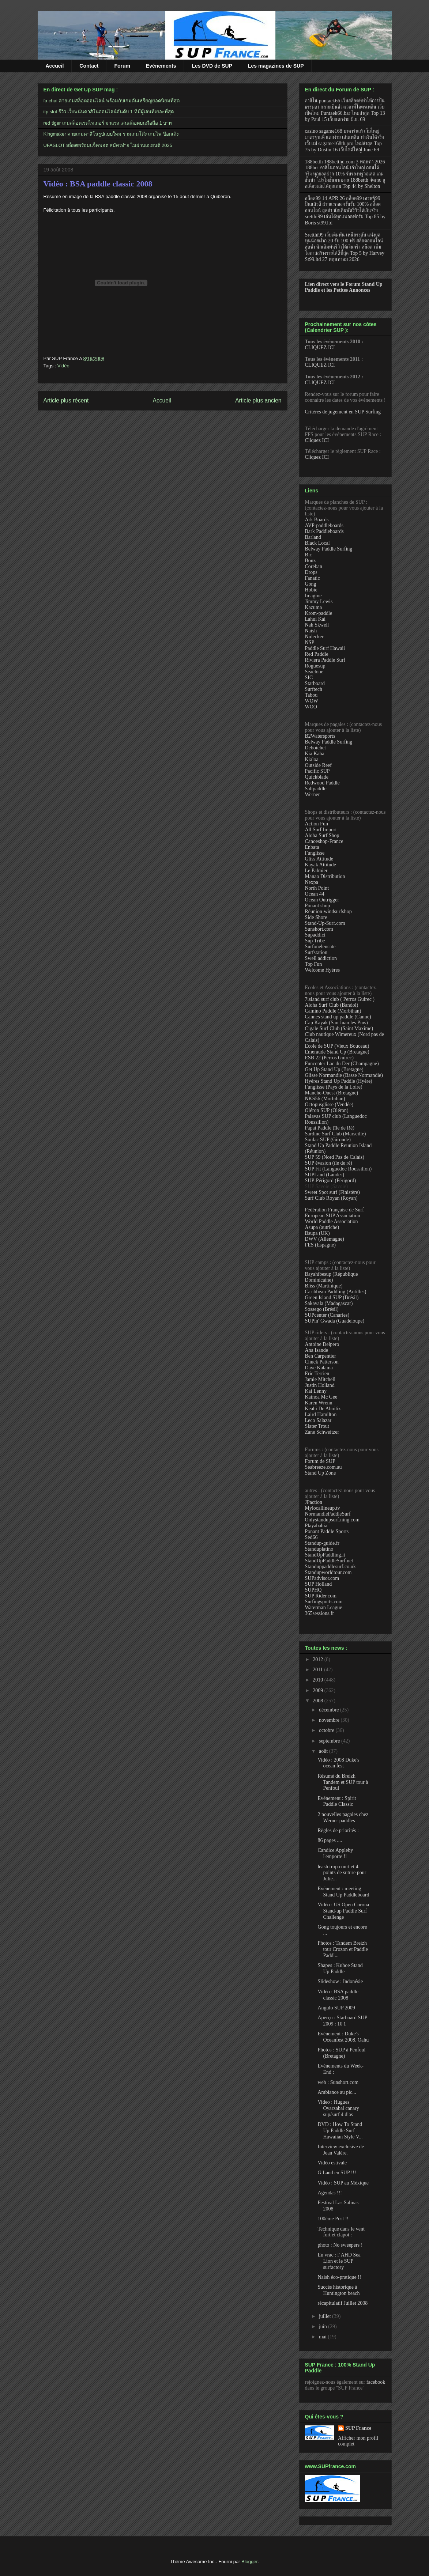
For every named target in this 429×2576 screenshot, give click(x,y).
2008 (318, 1700)
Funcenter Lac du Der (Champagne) (342, 1063)
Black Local (317, 543)
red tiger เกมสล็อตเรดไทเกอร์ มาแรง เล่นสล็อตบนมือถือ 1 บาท (108, 123)
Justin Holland (320, 1385)
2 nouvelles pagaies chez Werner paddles (342, 1817)
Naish (311, 630)
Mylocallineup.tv (322, 1508)
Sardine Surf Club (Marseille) (335, 1133)
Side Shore (316, 917)
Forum (122, 66)
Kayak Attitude (320, 864)
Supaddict (315, 935)
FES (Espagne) (320, 1245)
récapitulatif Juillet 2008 (342, 2303)
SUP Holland (318, 1584)
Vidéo (63, 365)
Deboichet (315, 747)
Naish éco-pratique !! (339, 2277)
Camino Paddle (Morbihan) (333, 1011)
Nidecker (314, 636)
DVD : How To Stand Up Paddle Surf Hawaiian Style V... (339, 2131)
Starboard (315, 683)
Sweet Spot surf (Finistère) (332, 1192)
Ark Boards (317, 519)
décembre (329, 1710)
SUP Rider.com (321, 1596)
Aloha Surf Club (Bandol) (331, 1005)
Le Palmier (316, 870)
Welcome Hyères (322, 970)
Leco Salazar (318, 1420)
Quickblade (317, 777)
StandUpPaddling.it (325, 1555)
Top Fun (313, 964)
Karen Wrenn (318, 1403)
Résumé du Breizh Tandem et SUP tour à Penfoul (342, 1782)
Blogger (249, 2561)
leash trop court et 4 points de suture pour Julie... (341, 1873)
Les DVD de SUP (212, 66)
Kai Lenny (316, 1391)
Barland (313, 537)
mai (323, 2336)
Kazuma (313, 607)
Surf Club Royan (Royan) (331, 1198)
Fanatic (312, 578)
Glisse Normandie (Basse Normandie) (344, 1075)
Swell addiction (321, 958)
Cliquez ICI (317, 440)
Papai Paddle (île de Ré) (329, 1128)
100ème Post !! (333, 2218)
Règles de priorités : (337, 1830)
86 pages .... (329, 1840)
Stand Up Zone (320, 1473)
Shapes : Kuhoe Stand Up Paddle (339, 1968)
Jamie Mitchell (320, 1379)
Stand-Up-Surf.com (325, 923)
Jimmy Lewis (319, 601)
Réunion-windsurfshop (328, 911)
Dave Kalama (319, 1367)
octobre (327, 1730)
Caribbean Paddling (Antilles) (335, 1291)
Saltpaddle (316, 788)
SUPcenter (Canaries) (327, 1315)
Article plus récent (66, 400)
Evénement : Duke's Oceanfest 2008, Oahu (343, 2037)
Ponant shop (317, 905)
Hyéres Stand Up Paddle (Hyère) (338, 1081)
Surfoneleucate (320, 946)
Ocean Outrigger (322, 900)
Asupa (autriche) (322, 1227)
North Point (317, 888)
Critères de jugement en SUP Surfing (343, 412)
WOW (312, 701)
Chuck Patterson (322, 1362)
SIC (309, 677)
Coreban (313, 566)
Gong (310, 584)
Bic (308, 554)
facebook (375, 2382)
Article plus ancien (258, 400)
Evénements (161, 66)
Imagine (313, 595)
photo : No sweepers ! (339, 2245)
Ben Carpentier (320, 1356)
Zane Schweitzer (322, 1432)
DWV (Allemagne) (324, 1239)
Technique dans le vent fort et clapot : (340, 2232)
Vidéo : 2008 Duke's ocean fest (338, 1763)
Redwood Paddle (322, 783)
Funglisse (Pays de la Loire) (333, 1087)
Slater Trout (317, 1426)
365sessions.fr (319, 1613)
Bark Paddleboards (324, 531)
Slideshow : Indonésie (340, 1981)
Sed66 (311, 1537)
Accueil (55, 66)
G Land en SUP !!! (336, 2172)
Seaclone (314, 671)
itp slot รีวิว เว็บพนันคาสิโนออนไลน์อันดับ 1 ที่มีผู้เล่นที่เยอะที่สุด (109, 111)
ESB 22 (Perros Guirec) (329, 1057)
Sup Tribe (315, 940)
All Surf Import (321, 829)
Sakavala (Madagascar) (329, 1303)
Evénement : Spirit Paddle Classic (336, 1801)
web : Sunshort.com (337, 2082)
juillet (325, 2316)
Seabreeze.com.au (323, 1467)
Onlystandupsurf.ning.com (332, 1519)
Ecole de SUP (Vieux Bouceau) (337, 1046)
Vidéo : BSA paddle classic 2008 (98, 183)
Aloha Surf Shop (322, 835)
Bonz (310, 560)
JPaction (313, 1502)
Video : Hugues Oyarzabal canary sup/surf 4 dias (338, 2108)
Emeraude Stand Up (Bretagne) (337, 1052)
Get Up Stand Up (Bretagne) (334, 1069)
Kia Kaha (314, 753)
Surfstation (316, 952)
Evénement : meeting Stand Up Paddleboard (343, 1892)
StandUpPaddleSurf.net (329, 1560)
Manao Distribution (325, 876)
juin (323, 2326)
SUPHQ (313, 1590)
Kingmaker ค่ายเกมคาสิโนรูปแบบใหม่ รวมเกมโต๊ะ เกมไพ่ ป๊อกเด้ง (111, 134)
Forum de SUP (320, 1461)
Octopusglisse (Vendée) (329, 1104)
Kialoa (312, 759)
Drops (311, 572)
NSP (310, 642)
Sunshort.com (319, 929)
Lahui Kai (315, 619)
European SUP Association (332, 1215)
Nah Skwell (317, 625)
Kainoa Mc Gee (321, 1397)
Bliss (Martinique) (324, 1286)
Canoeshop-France (324, 841)
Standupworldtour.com (328, 1572)
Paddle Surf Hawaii (325, 648)
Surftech (313, 689)
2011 (318, 1669)
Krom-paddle (318, 613)
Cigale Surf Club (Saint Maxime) (339, 1028)
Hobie (311, 590)
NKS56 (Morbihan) (325, 1098)
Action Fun (316, 823)
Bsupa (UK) (317, 1233)
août (324, 1751)
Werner (312, 794)
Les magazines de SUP (276, 66)
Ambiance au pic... (336, 2092)
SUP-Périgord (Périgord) (330, 1180)
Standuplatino (319, 1549)
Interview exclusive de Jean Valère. (340, 2150)
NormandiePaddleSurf (328, 1514)
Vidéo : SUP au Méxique (342, 2183)
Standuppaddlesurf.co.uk (330, 1566)
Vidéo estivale (332, 2162)
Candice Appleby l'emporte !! (335, 1853)
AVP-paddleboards (324, 525)
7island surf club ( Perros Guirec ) (340, 999)
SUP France (358, 2428)
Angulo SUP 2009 (336, 2008)
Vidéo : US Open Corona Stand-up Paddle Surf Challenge (343, 1911)
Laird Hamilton (321, 1414)
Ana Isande (316, 1350)
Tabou (311, 695)
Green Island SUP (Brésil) (332, 1297)
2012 (318, 1659)
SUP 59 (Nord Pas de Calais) (334, 1157)
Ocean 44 (314, 894)
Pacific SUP (317, 771)
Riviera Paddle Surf (325, 660)
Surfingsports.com (324, 1601)
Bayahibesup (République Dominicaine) (331, 1277)
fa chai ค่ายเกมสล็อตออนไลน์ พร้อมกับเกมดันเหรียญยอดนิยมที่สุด (112, 100)
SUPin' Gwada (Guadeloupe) (335, 1321)
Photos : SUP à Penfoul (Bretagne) (341, 2053)
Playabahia (316, 1525)
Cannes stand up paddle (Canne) (338, 1017)
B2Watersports (320, 736)
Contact (88, 66)
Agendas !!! (329, 2192)
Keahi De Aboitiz (323, 1408)
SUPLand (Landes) (325, 1174)
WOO (311, 707)
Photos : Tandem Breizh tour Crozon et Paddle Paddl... (342, 1949)
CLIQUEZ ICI (320, 347)
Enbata (312, 847)
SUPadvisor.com (322, 1578)
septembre (330, 1741)
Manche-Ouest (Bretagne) (331, 1093)
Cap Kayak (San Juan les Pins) (336, 1022)
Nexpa (312, 882)
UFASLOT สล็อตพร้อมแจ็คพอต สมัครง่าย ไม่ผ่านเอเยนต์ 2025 (108, 145)
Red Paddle (316, 654)
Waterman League (323, 1607)
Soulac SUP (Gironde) (328, 1139)
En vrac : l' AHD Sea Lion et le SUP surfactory (338, 2261)
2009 (318, 1690)
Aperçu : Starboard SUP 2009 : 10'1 (342, 2021)
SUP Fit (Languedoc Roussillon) (338, 1169)
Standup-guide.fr (322, 1543)
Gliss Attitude (319, 859)
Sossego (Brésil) (322, 1309)
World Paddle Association (331, 1221)
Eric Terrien (317, 1373)
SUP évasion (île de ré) (328, 1163)
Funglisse (315, 853)
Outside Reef (318, 765)
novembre (329, 1720)
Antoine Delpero (322, 1344)
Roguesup (315, 666)
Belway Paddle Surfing (329, 549)
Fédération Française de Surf (334, 1210)
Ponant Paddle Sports (327, 1531)
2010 (318, 1680)
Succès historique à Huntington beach (338, 2290)
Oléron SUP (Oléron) (327, 1110)
